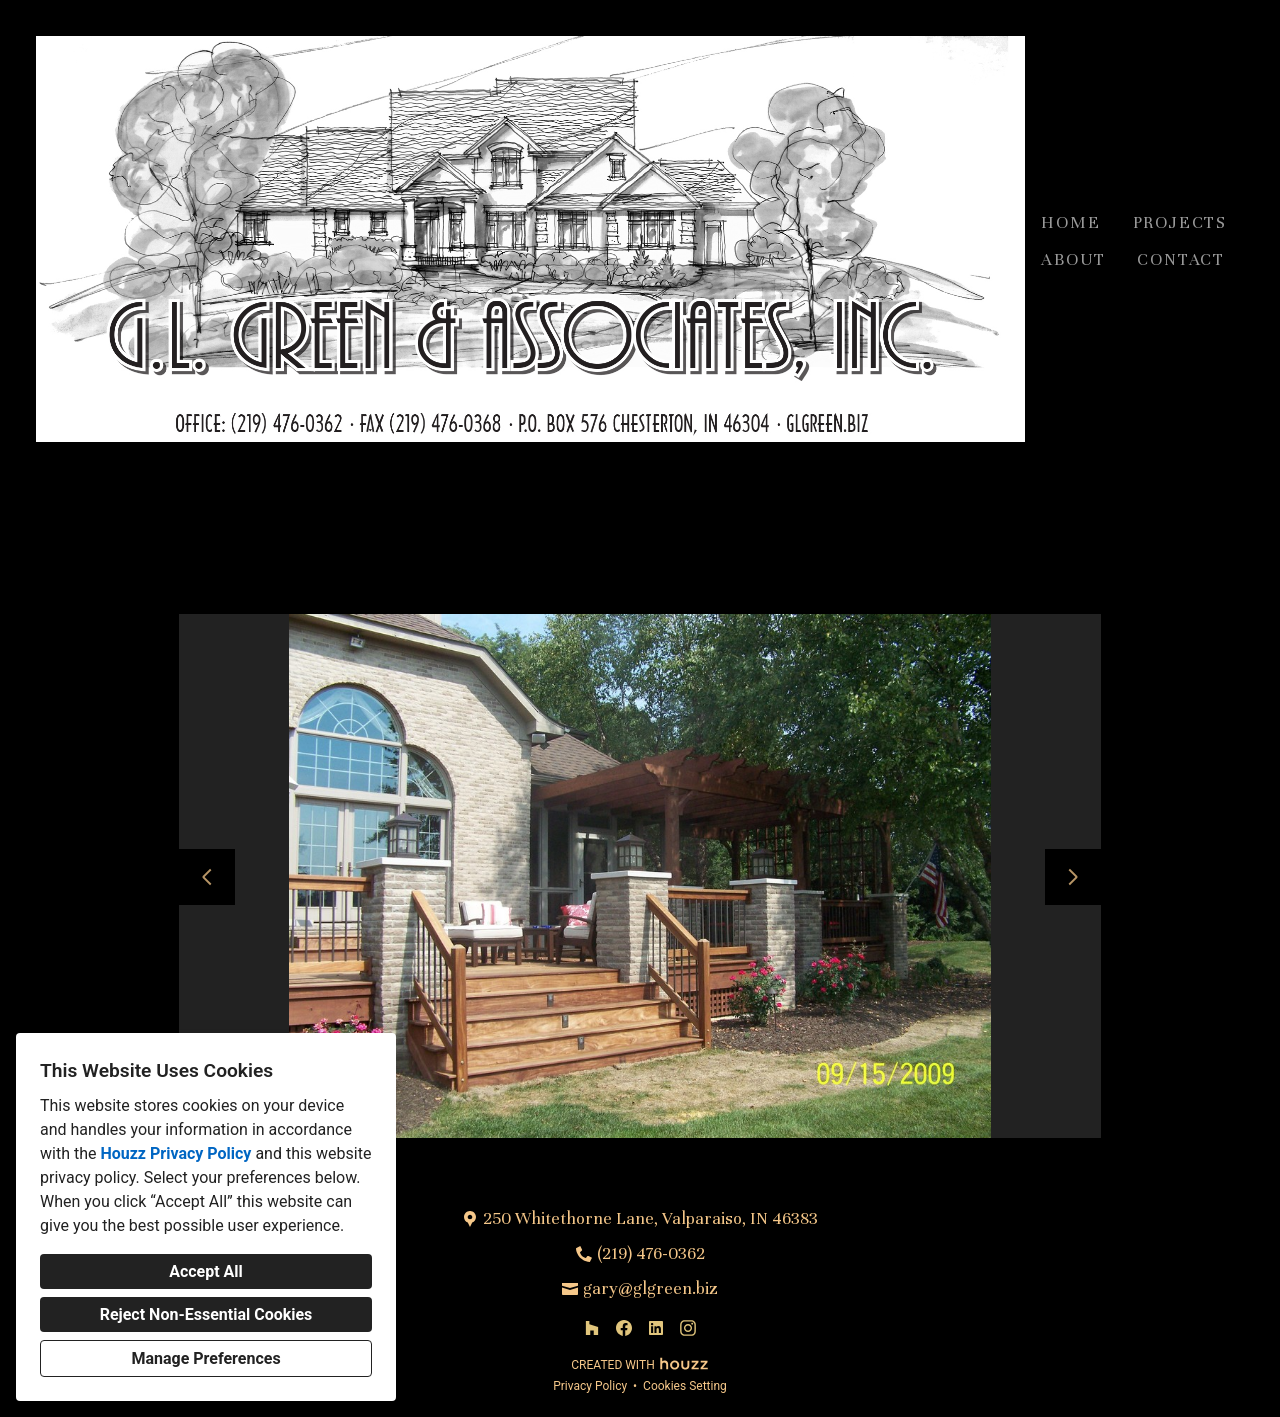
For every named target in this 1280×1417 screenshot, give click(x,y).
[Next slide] (1073, 877)
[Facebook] (624, 1328)
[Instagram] (688, 1328)
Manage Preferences (205, 1358)
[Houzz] (592, 1328)
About (1073, 259)
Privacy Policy (590, 1386)
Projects (1180, 222)
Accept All (206, 1271)
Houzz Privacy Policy (175, 1153)
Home (1070, 222)
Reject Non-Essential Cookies (206, 1314)
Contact (1181, 259)
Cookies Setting (685, 1386)
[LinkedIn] (656, 1328)
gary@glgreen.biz (650, 1288)
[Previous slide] (207, 877)
